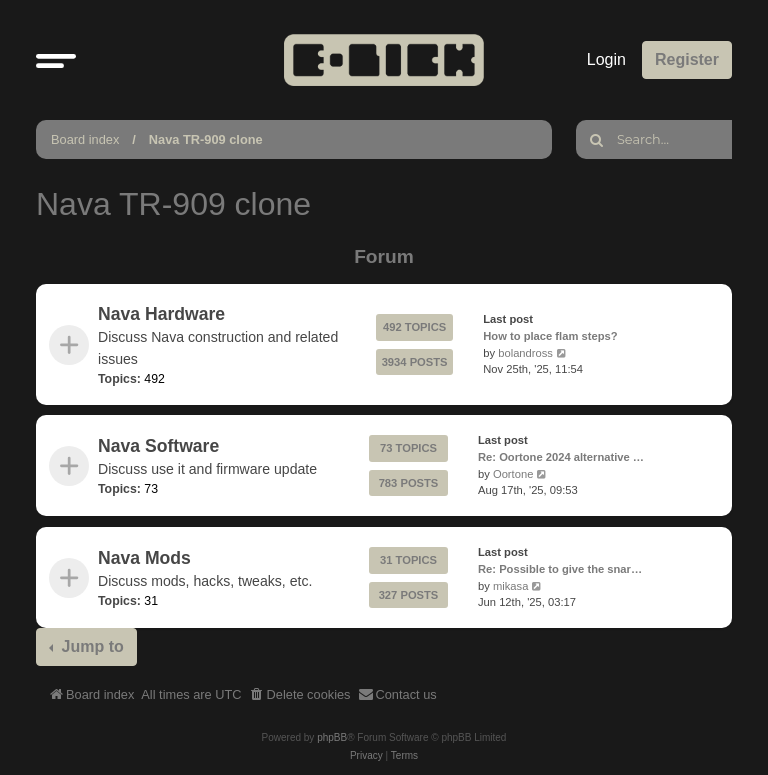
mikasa (510, 585)
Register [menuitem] (687, 59)
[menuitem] (300, 695)
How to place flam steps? (550, 336)
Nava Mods (144, 557)
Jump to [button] (90, 646)
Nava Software (158, 446)
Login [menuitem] (606, 59)
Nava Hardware (161, 314)
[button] (56, 60)
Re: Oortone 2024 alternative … (561, 457)
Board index (85, 139)
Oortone (513, 474)
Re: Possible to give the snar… (560, 568)
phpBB (332, 737)
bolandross (525, 353)
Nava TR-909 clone (206, 139)
